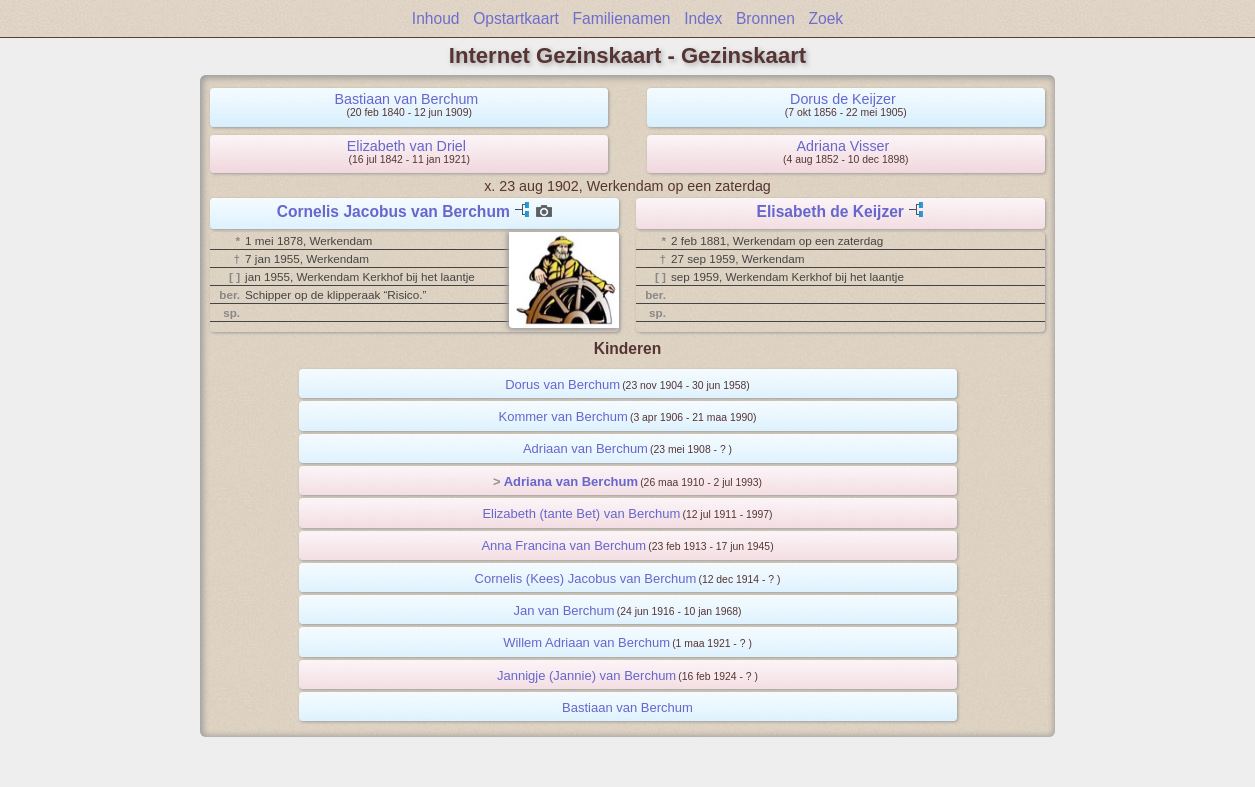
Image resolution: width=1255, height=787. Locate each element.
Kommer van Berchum (563, 416)
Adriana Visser (843, 146)
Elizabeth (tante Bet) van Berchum (581, 513)
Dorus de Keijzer (843, 99)
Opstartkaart (516, 18)
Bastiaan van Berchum (406, 99)
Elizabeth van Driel (406, 146)
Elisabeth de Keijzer (830, 211)
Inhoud (436, 18)
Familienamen (622, 18)
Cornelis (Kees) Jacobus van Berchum (586, 578)
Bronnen (765, 18)
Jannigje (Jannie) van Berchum (586, 675)
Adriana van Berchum (571, 481)
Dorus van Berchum (562, 384)
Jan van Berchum (563, 610)
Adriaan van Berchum (585, 448)
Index (703, 18)
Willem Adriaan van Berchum (586, 642)
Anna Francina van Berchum (563, 545)
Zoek (826, 18)
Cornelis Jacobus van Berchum (393, 211)
